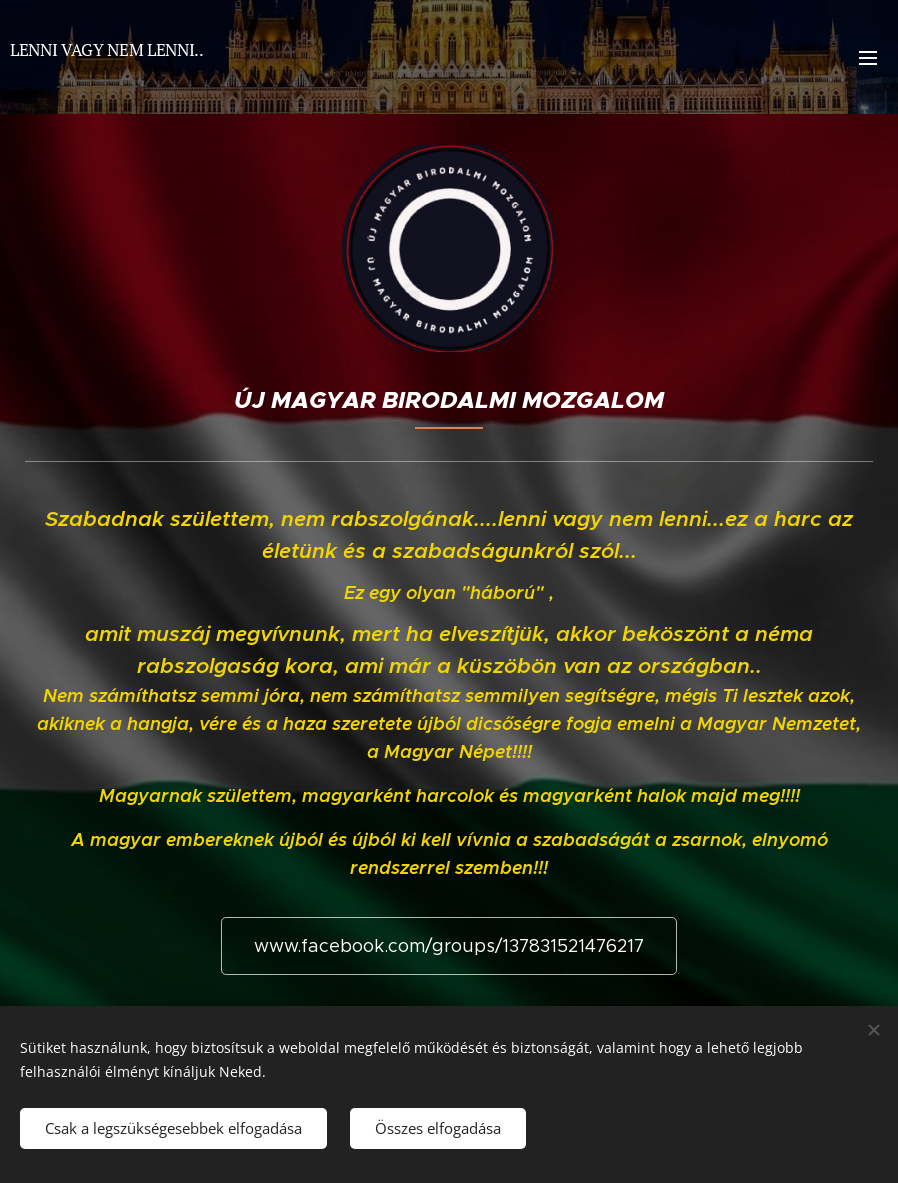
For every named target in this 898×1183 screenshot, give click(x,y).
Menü (868, 58)
